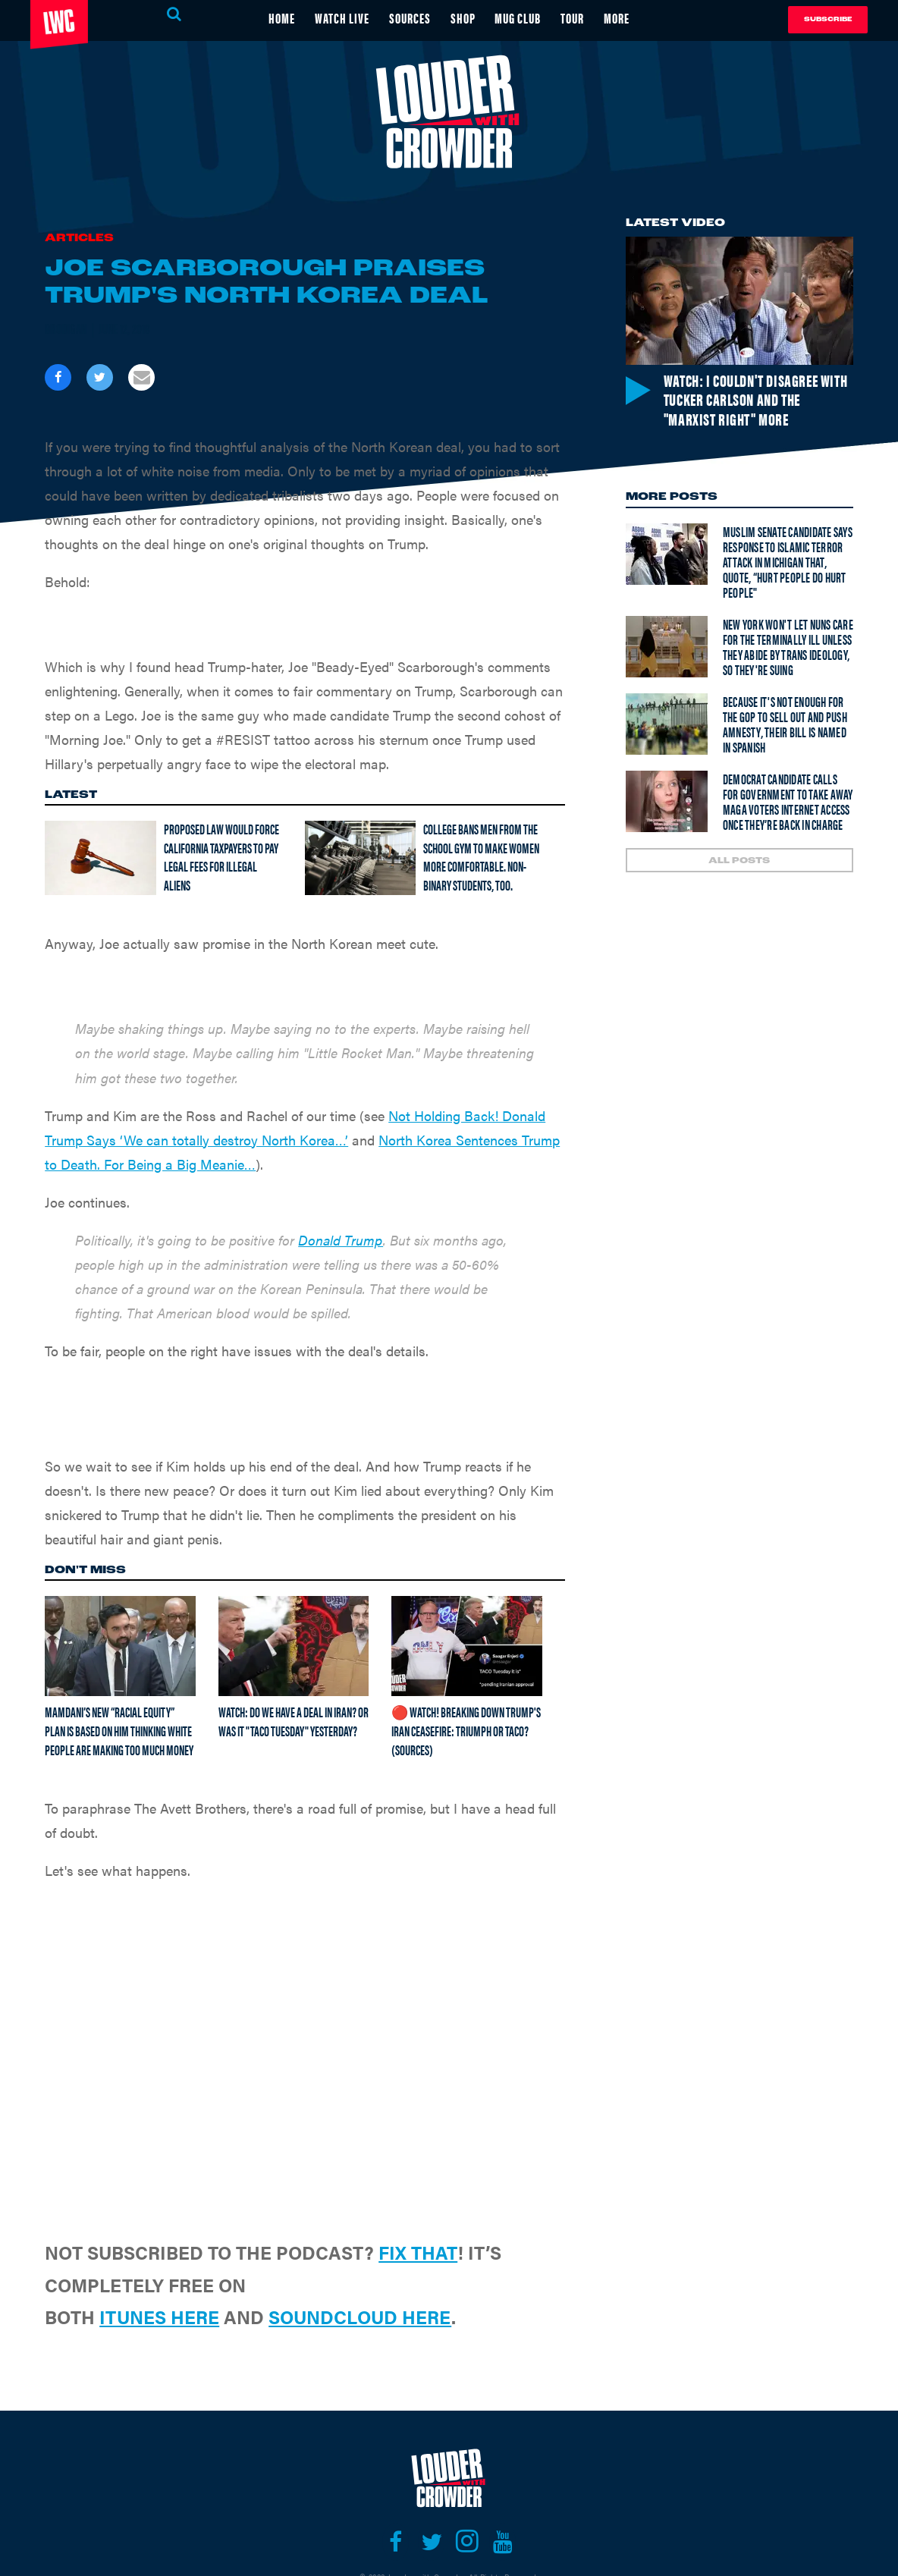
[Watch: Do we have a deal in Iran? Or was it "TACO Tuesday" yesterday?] (293, 1646)
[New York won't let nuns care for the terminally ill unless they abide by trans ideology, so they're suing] (667, 646)
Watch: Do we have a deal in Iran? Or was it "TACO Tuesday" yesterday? (293, 1721)
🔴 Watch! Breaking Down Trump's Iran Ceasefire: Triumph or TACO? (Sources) (466, 1730)
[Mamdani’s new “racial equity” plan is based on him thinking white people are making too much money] (120, 1646)
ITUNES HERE (159, 2316)
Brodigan (66, 328)
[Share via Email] (141, 377)
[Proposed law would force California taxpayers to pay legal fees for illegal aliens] (100, 858)
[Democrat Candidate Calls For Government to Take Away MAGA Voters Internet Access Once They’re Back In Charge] (667, 801)
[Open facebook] (395, 2542)
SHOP (463, 17)
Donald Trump (340, 1239)
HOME (281, 17)
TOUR (573, 17)
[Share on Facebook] (58, 377)
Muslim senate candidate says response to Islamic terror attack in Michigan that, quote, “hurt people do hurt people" (787, 562)
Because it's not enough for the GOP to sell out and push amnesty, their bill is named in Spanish (785, 724)
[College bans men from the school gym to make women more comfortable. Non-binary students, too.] (360, 858)
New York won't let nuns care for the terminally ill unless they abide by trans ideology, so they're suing (788, 646)
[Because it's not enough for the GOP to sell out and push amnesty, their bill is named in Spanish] (667, 724)
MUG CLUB (518, 17)
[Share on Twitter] (99, 377)
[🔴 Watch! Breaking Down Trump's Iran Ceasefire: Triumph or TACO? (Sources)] (466, 1646)
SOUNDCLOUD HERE (359, 2316)
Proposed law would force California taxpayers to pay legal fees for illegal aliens (221, 856)
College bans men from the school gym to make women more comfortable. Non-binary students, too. (481, 856)
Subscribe (828, 19)
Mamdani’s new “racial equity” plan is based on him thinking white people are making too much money (119, 1730)
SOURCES (410, 17)
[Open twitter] (431, 2542)
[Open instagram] (467, 2542)
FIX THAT (417, 2252)
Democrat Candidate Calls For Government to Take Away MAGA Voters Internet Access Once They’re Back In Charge (788, 801)
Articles (79, 238)
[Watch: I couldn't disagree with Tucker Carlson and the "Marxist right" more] (739, 301)
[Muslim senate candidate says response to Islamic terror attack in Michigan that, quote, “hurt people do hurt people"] (667, 554)
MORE (617, 17)
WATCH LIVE (342, 17)
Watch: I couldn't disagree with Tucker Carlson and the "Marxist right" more (756, 399)
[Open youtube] (502, 2542)
